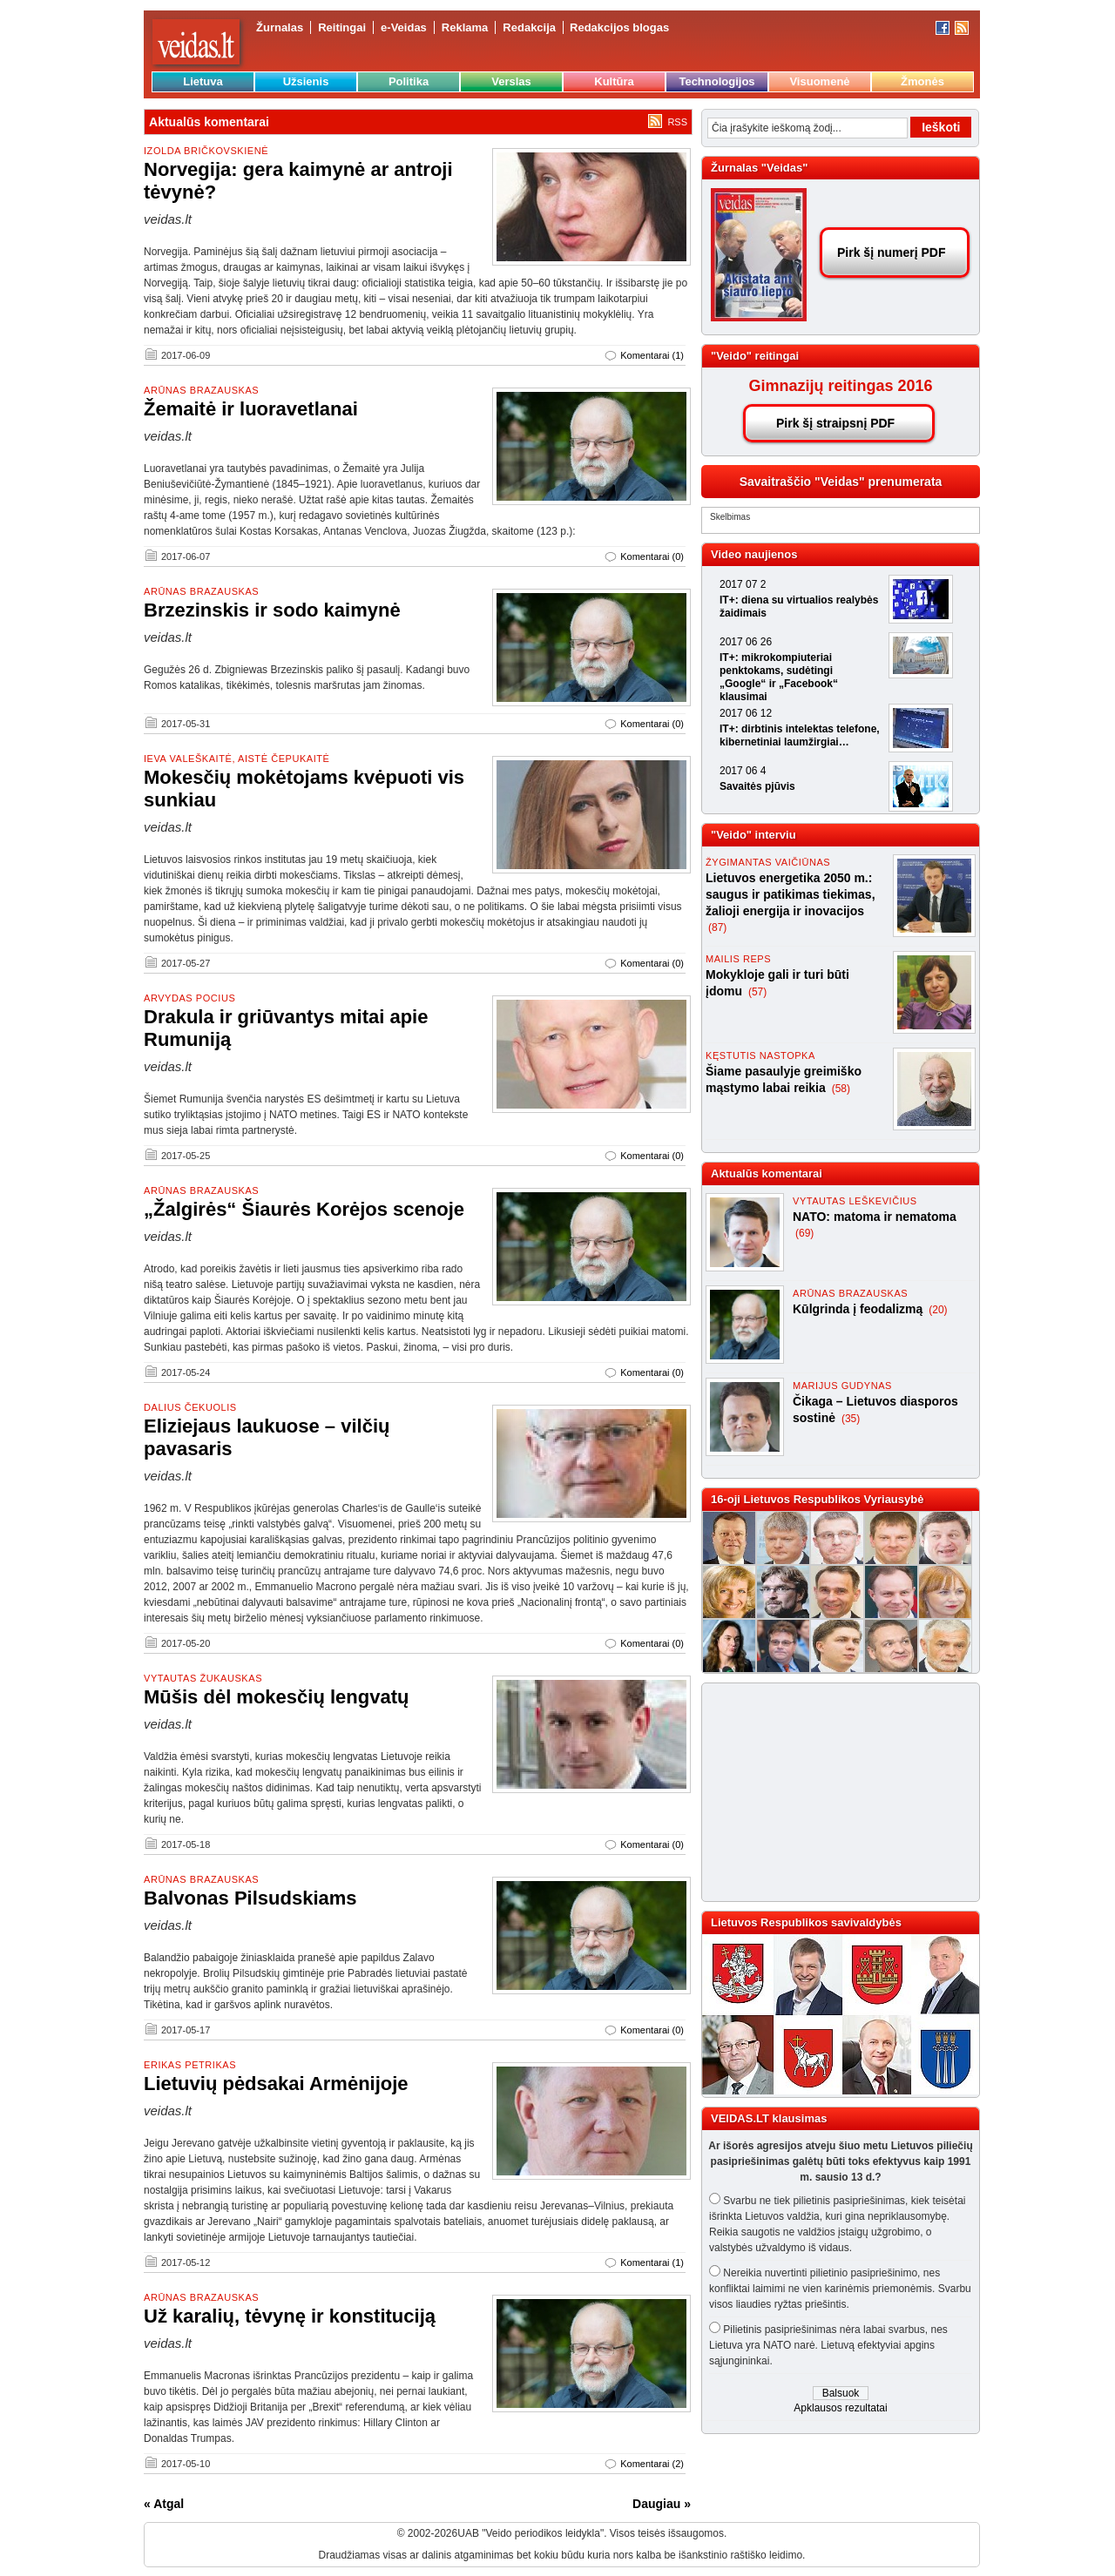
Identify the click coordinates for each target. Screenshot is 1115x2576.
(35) (850, 1419)
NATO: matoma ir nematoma (874, 1217)
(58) (841, 1088)
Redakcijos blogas (619, 27)
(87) (717, 927)
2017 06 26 (746, 642)
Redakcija (529, 27)
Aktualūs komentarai (766, 1173)
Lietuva (203, 81)
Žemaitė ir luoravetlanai (251, 409)
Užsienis (306, 81)
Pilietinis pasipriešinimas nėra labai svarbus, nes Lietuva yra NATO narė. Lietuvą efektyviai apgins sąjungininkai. (828, 2345)
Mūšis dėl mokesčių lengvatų (276, 1697)
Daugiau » (661, 2504)
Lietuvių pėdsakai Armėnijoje (276, 2083)
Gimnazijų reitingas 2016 (840, 385)
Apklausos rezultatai (840, 2408)
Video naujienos (754, 554)
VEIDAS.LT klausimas (769, 2118)
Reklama (465, 27)
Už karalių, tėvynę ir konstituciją (290, 2316)
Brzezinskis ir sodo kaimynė (272, 610)
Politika (409, 81)
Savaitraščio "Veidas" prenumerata (841, 482)
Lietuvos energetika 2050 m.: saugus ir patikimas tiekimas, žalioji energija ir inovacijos (790, 894)
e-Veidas (404, 27)
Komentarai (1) (652, 355)
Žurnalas (279, 27)
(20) (938, 1310)
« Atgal (164, 2504)
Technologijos (716, 81)
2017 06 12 (746, 713)
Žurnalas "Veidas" (759, 167)
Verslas (511, 81)
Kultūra (614, 81)
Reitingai (342, 27)
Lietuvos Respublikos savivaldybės (806, 1922)
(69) (804, 1233)
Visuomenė (819, 81)
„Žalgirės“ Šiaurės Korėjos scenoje (304, 1209)
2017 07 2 (743, 584)
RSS (677, 122)
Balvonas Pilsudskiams (250, 1898)
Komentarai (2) (652, 2463)
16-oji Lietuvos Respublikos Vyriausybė (817, 1499)
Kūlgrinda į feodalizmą (859, 1309)
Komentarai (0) (652, 556)
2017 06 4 (743, 771)
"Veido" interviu (753, 834)
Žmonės (922, 81)
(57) (757, 992)
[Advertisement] (832, 1792)
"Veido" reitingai (755, 355)
